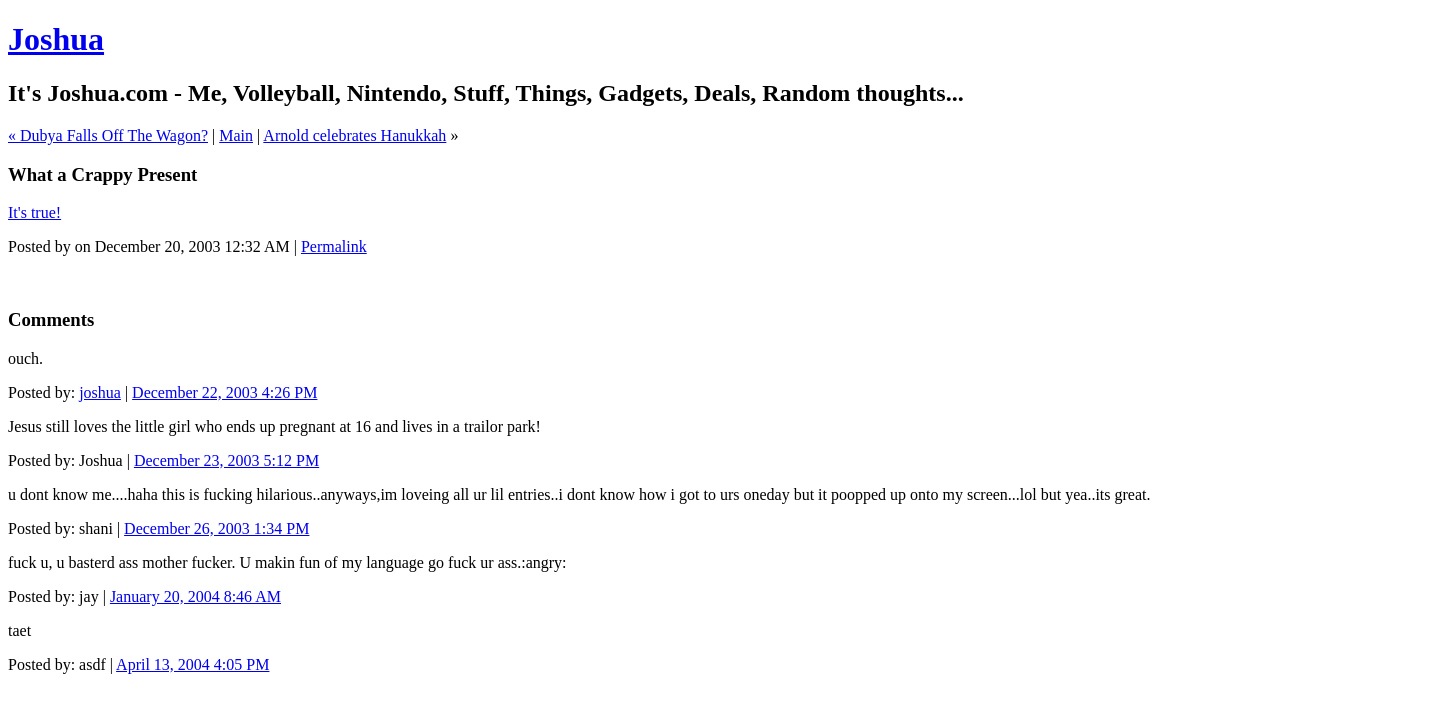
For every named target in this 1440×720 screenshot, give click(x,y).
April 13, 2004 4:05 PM (192, 664)
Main (236, 135)
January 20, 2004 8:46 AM (195, 596)
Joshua (56, 39)
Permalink (334, 246)
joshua (100, 392)
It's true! (34, 212)
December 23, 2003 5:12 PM (226, 460)
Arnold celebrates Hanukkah (354, 135)
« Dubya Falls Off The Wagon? (108, 135)
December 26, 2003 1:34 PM (216, 528)
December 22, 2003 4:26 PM (224, 392)
